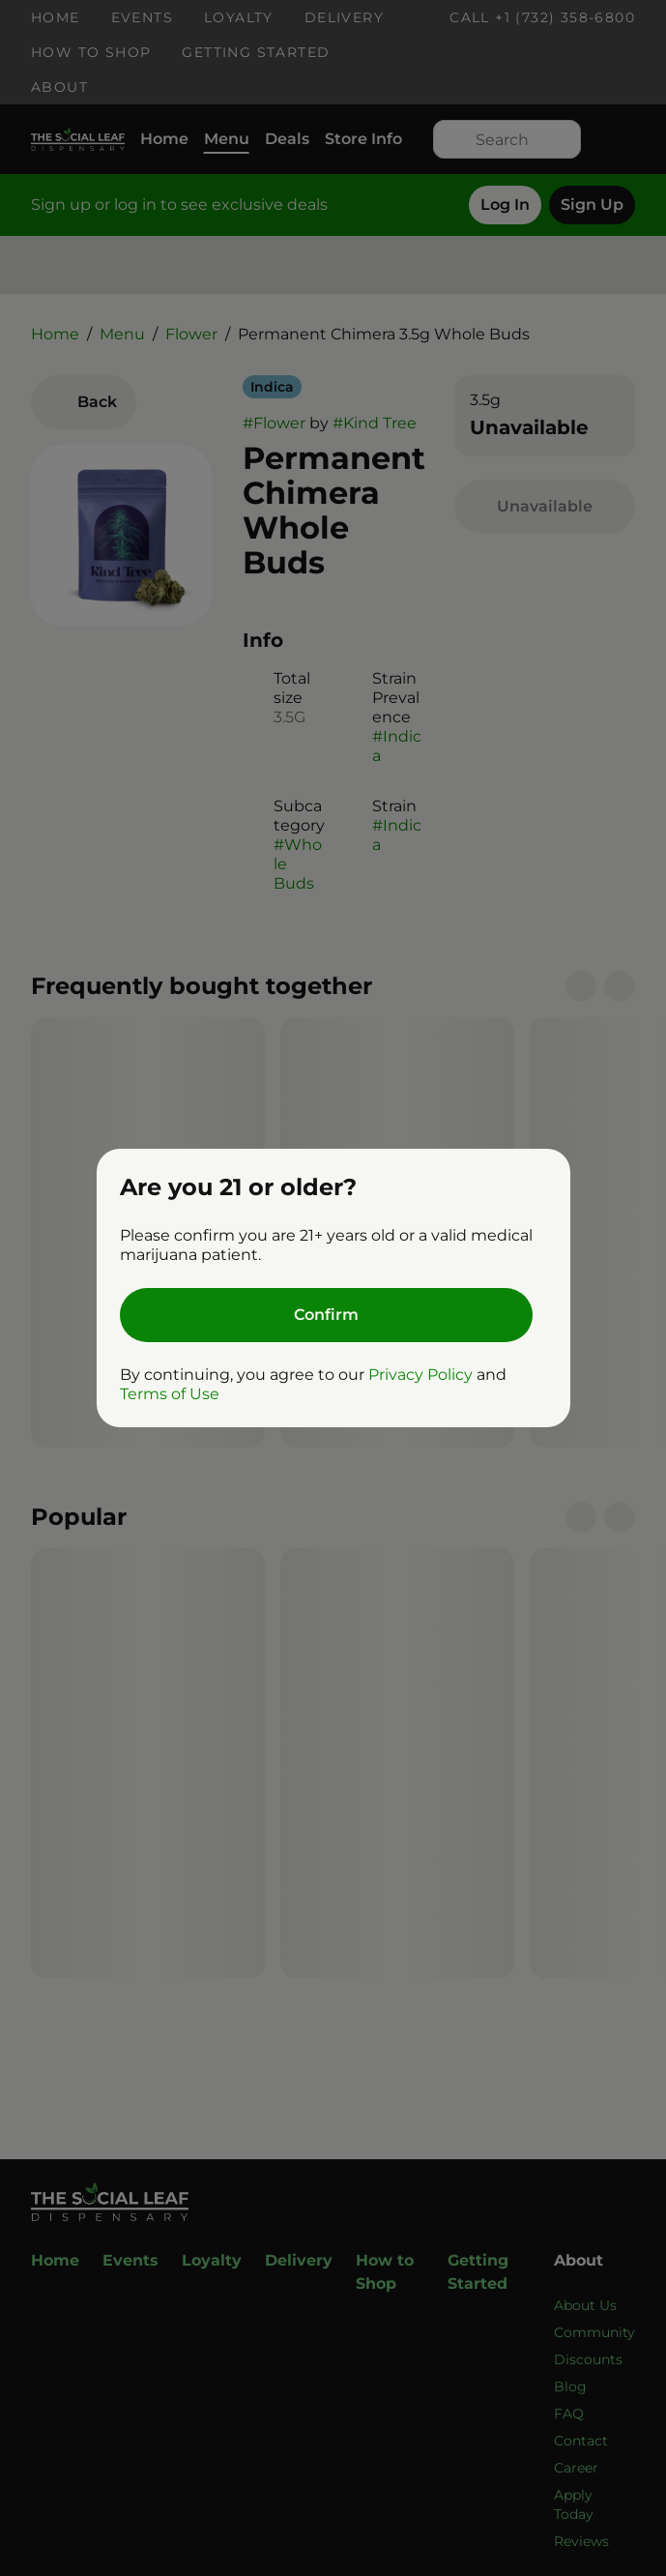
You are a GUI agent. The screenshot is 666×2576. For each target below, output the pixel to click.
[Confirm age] (326, 1315)
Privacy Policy (420, 1374)
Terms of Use (169, 1394)
